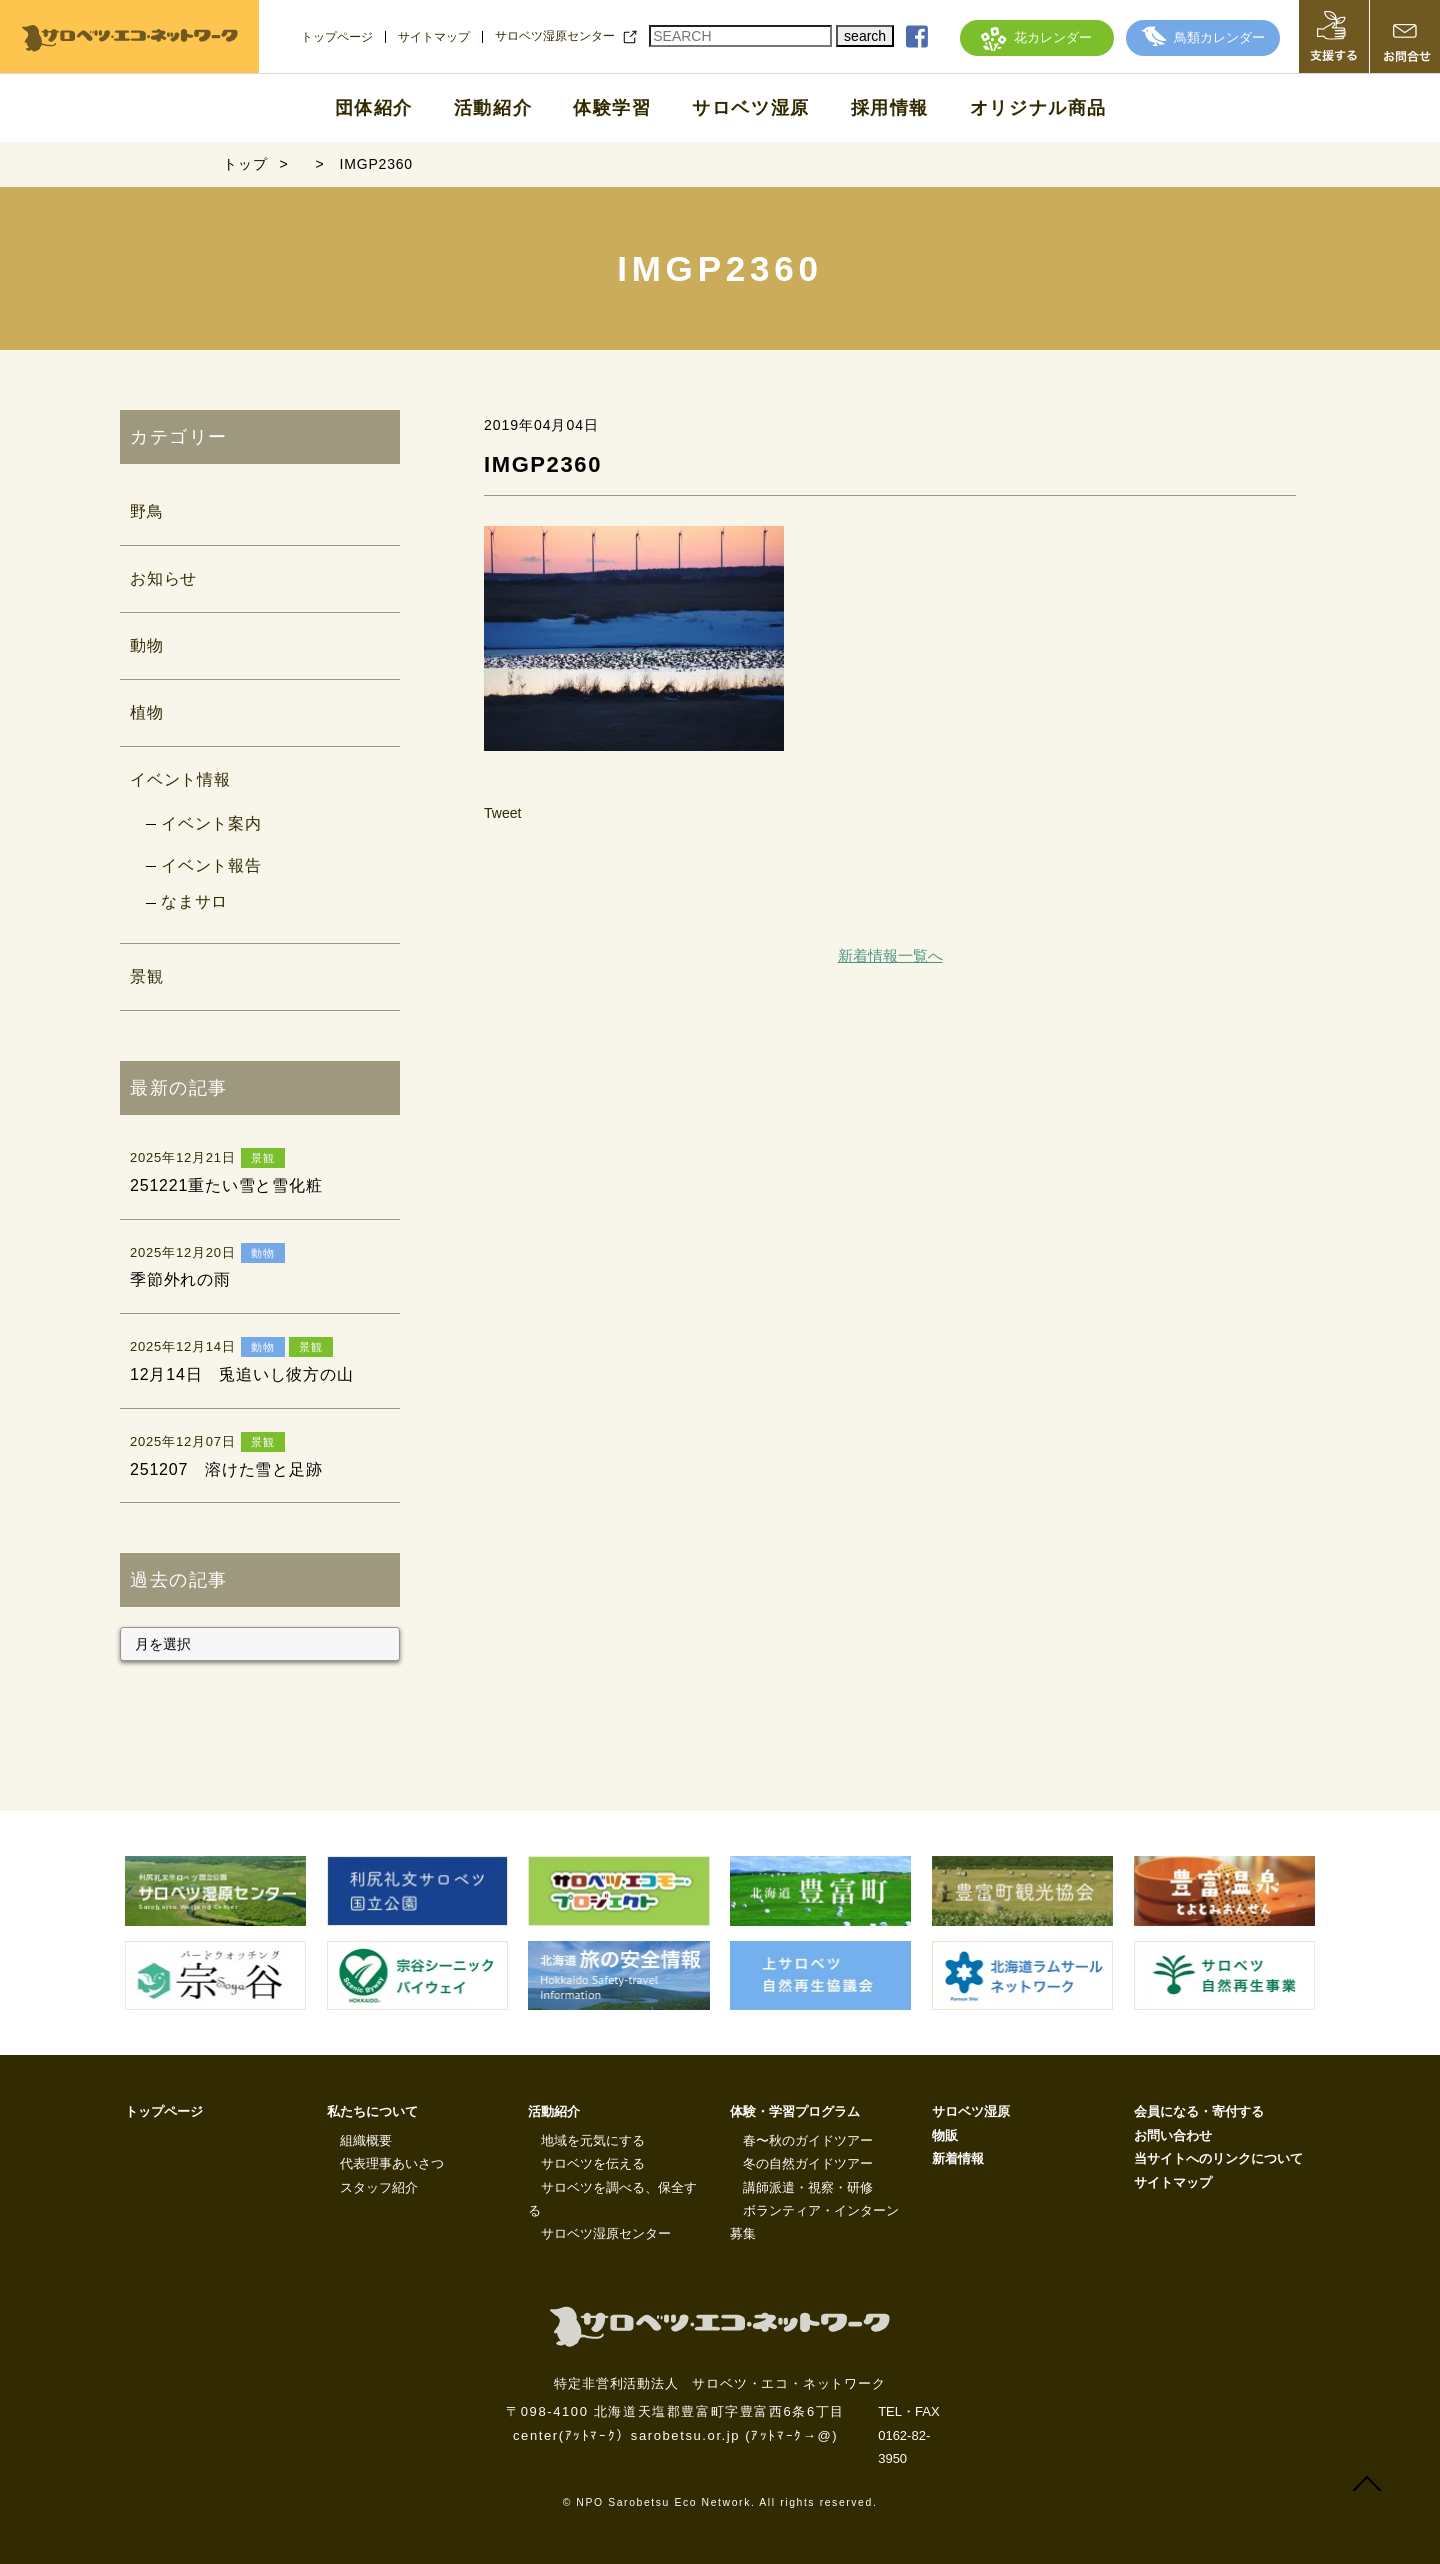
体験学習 (612, 108)
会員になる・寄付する (1199, 2111)
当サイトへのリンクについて (1218, 2158)
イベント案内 (211, 823)
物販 (945, 2135)
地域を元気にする (593, 2140)
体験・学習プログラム (795, 2111)
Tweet (502, 813)
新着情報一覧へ (890, 955)
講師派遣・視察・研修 (808, 2187)
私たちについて (372, 2111)
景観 (147, 976)
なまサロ (194, 901)
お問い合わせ (1173, 2135)
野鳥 (147, 511)
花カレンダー (1036, 37)
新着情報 (958, 2158)
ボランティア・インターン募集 (814, 2222)
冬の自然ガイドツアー (808, 2163)
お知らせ (163, 578)
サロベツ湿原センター (555, 36)
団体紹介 (374, 108)
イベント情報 (180, 779)
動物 (147, 645)
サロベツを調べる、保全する (612, 2199)
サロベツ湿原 (751, 108)
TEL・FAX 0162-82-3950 (908, 2435)
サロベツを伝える (593, 2163)
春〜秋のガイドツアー (808, 2140)
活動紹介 (493, 108)
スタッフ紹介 (379, 2187)
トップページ (337, 37)
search (865, 36)
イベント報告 (211, 865)
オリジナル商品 (1038, 108)
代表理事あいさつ (392, 2163)
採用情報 (890, 108)
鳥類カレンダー (1203, 37)
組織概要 (366, 2140)
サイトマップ (434, 37)
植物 (147, 712)
